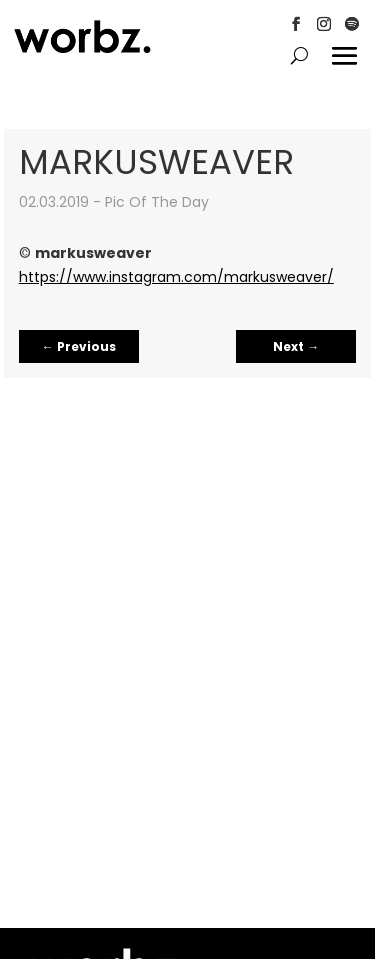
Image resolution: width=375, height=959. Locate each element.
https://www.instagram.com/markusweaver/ (176, 277)
